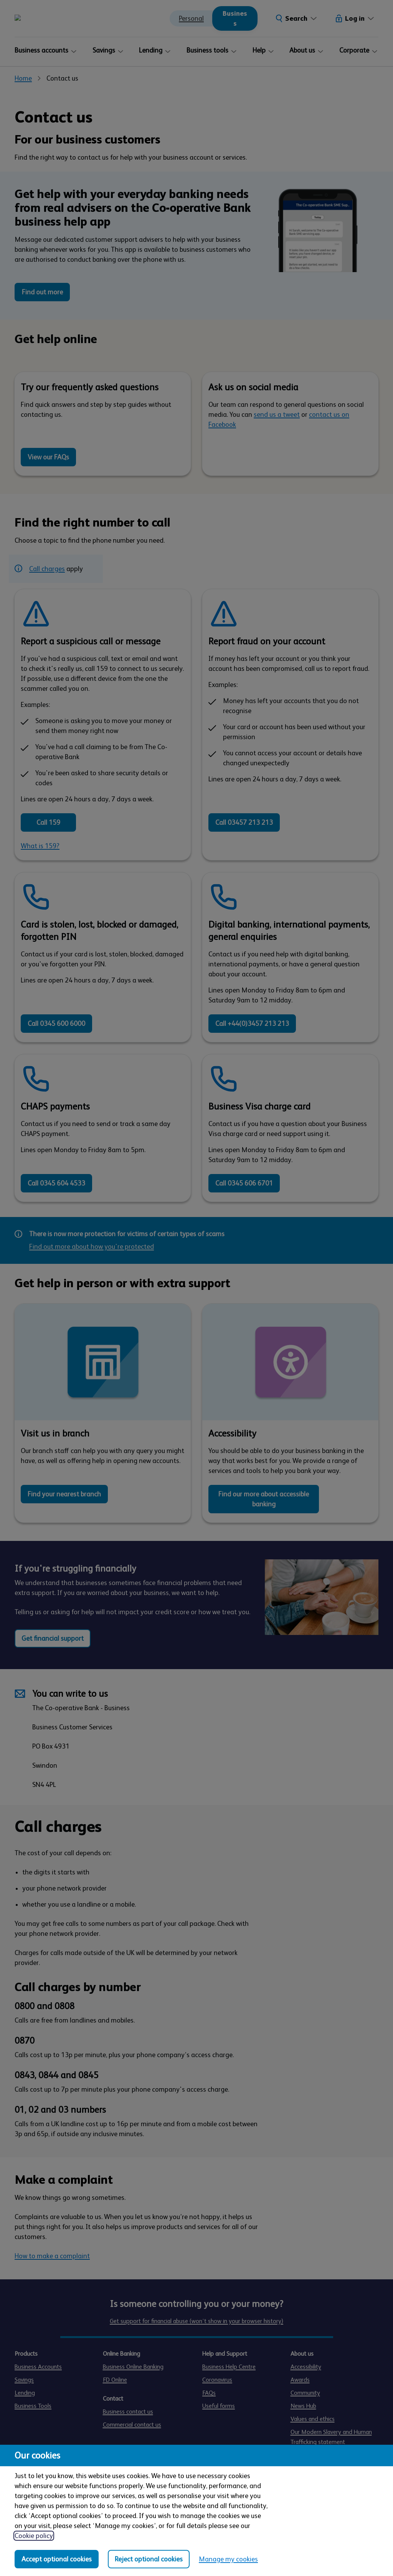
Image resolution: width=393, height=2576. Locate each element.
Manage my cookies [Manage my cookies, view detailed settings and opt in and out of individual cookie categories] (228, 2559)
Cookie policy (34, 2536)
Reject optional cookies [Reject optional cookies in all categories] (149, 2559)
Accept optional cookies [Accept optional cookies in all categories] (56, 2559)
